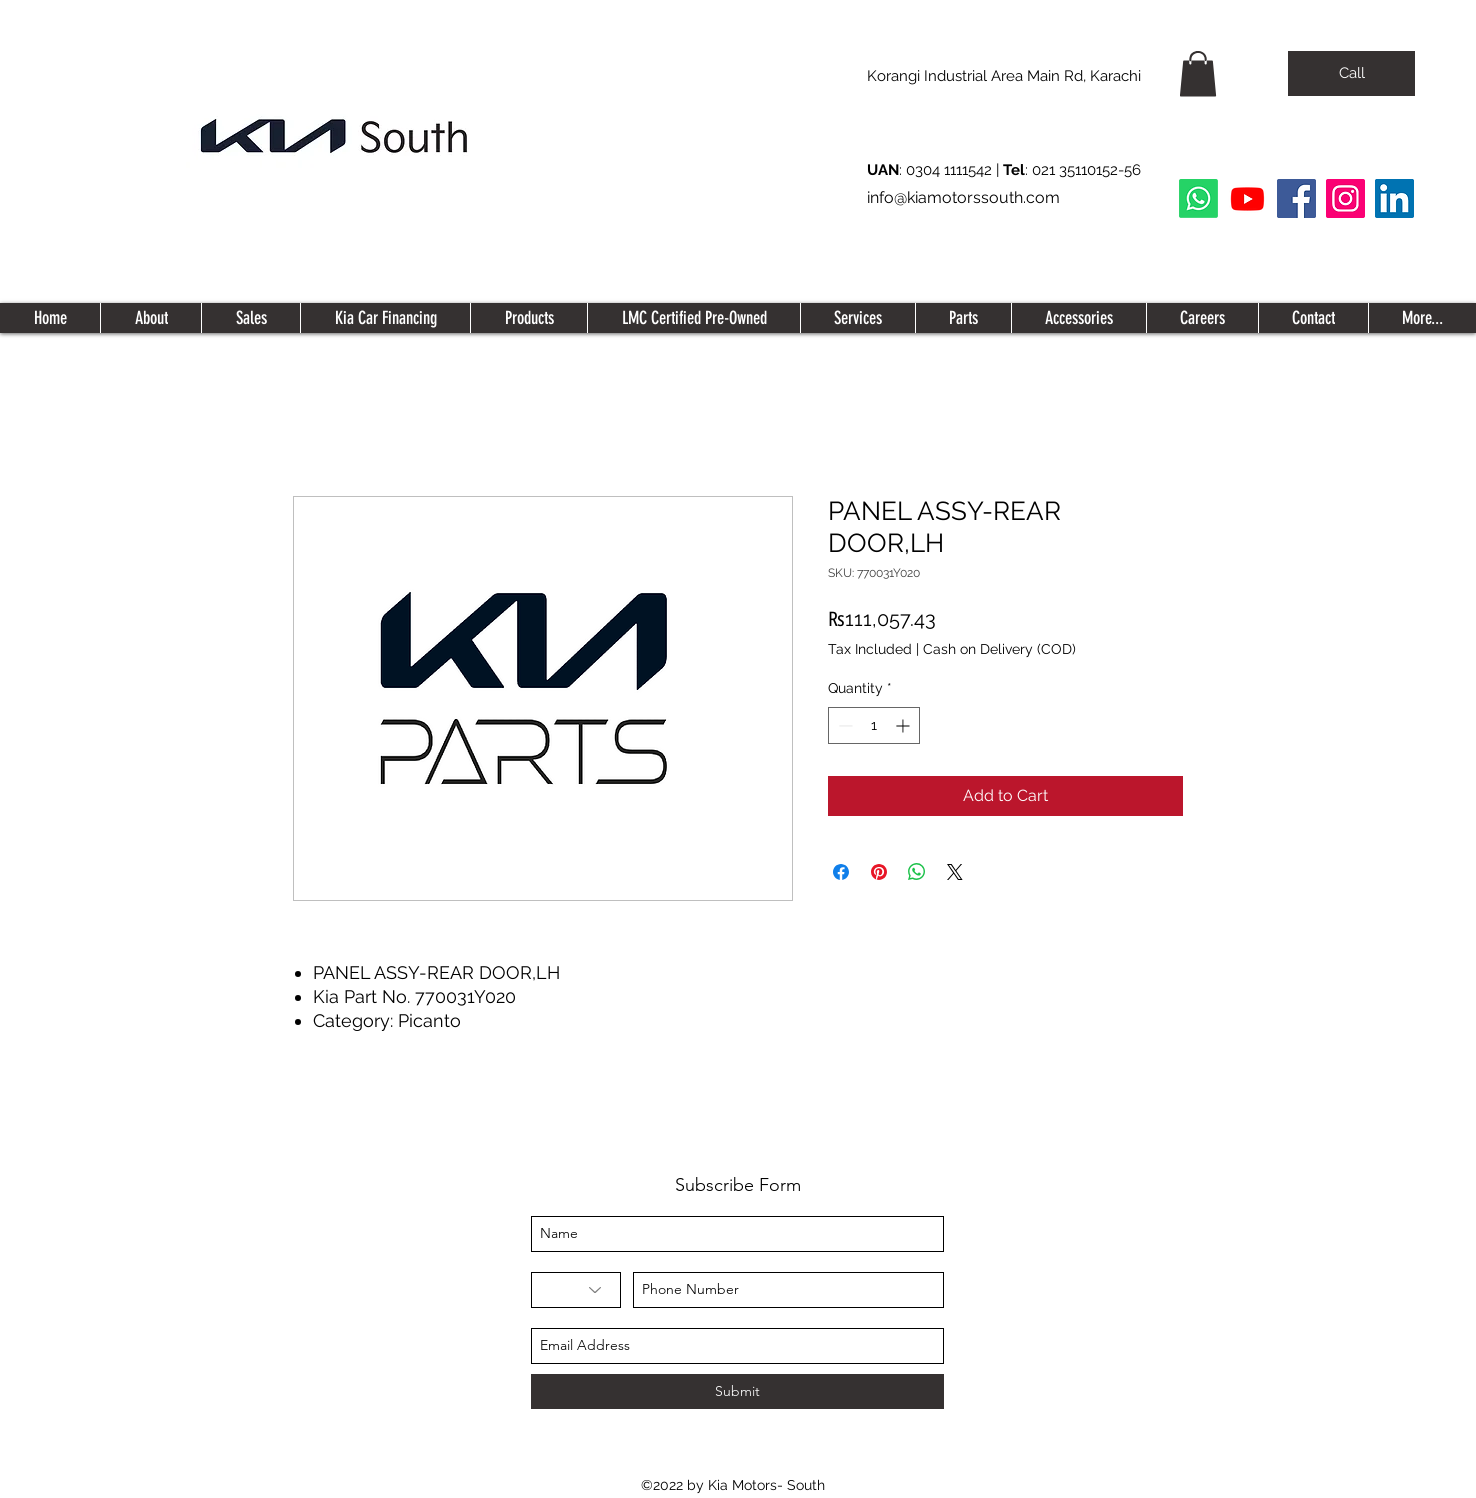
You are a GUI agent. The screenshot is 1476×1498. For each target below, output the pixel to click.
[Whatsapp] (1198, 198)
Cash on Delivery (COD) (999, 649)
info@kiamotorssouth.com (963, 197)
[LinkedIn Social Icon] (1394, 198)
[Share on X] (955, 872)
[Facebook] (1296, 198)
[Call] (1351, 73)
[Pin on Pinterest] (879, 872)
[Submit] (737, 1391)
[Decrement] (843, 725)
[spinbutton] (874, 725)
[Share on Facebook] (841, 872)
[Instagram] (1345, 198)
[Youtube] (1247, 198)
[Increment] (904, 725)
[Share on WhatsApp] (917, 872)
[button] (1198, 73)
